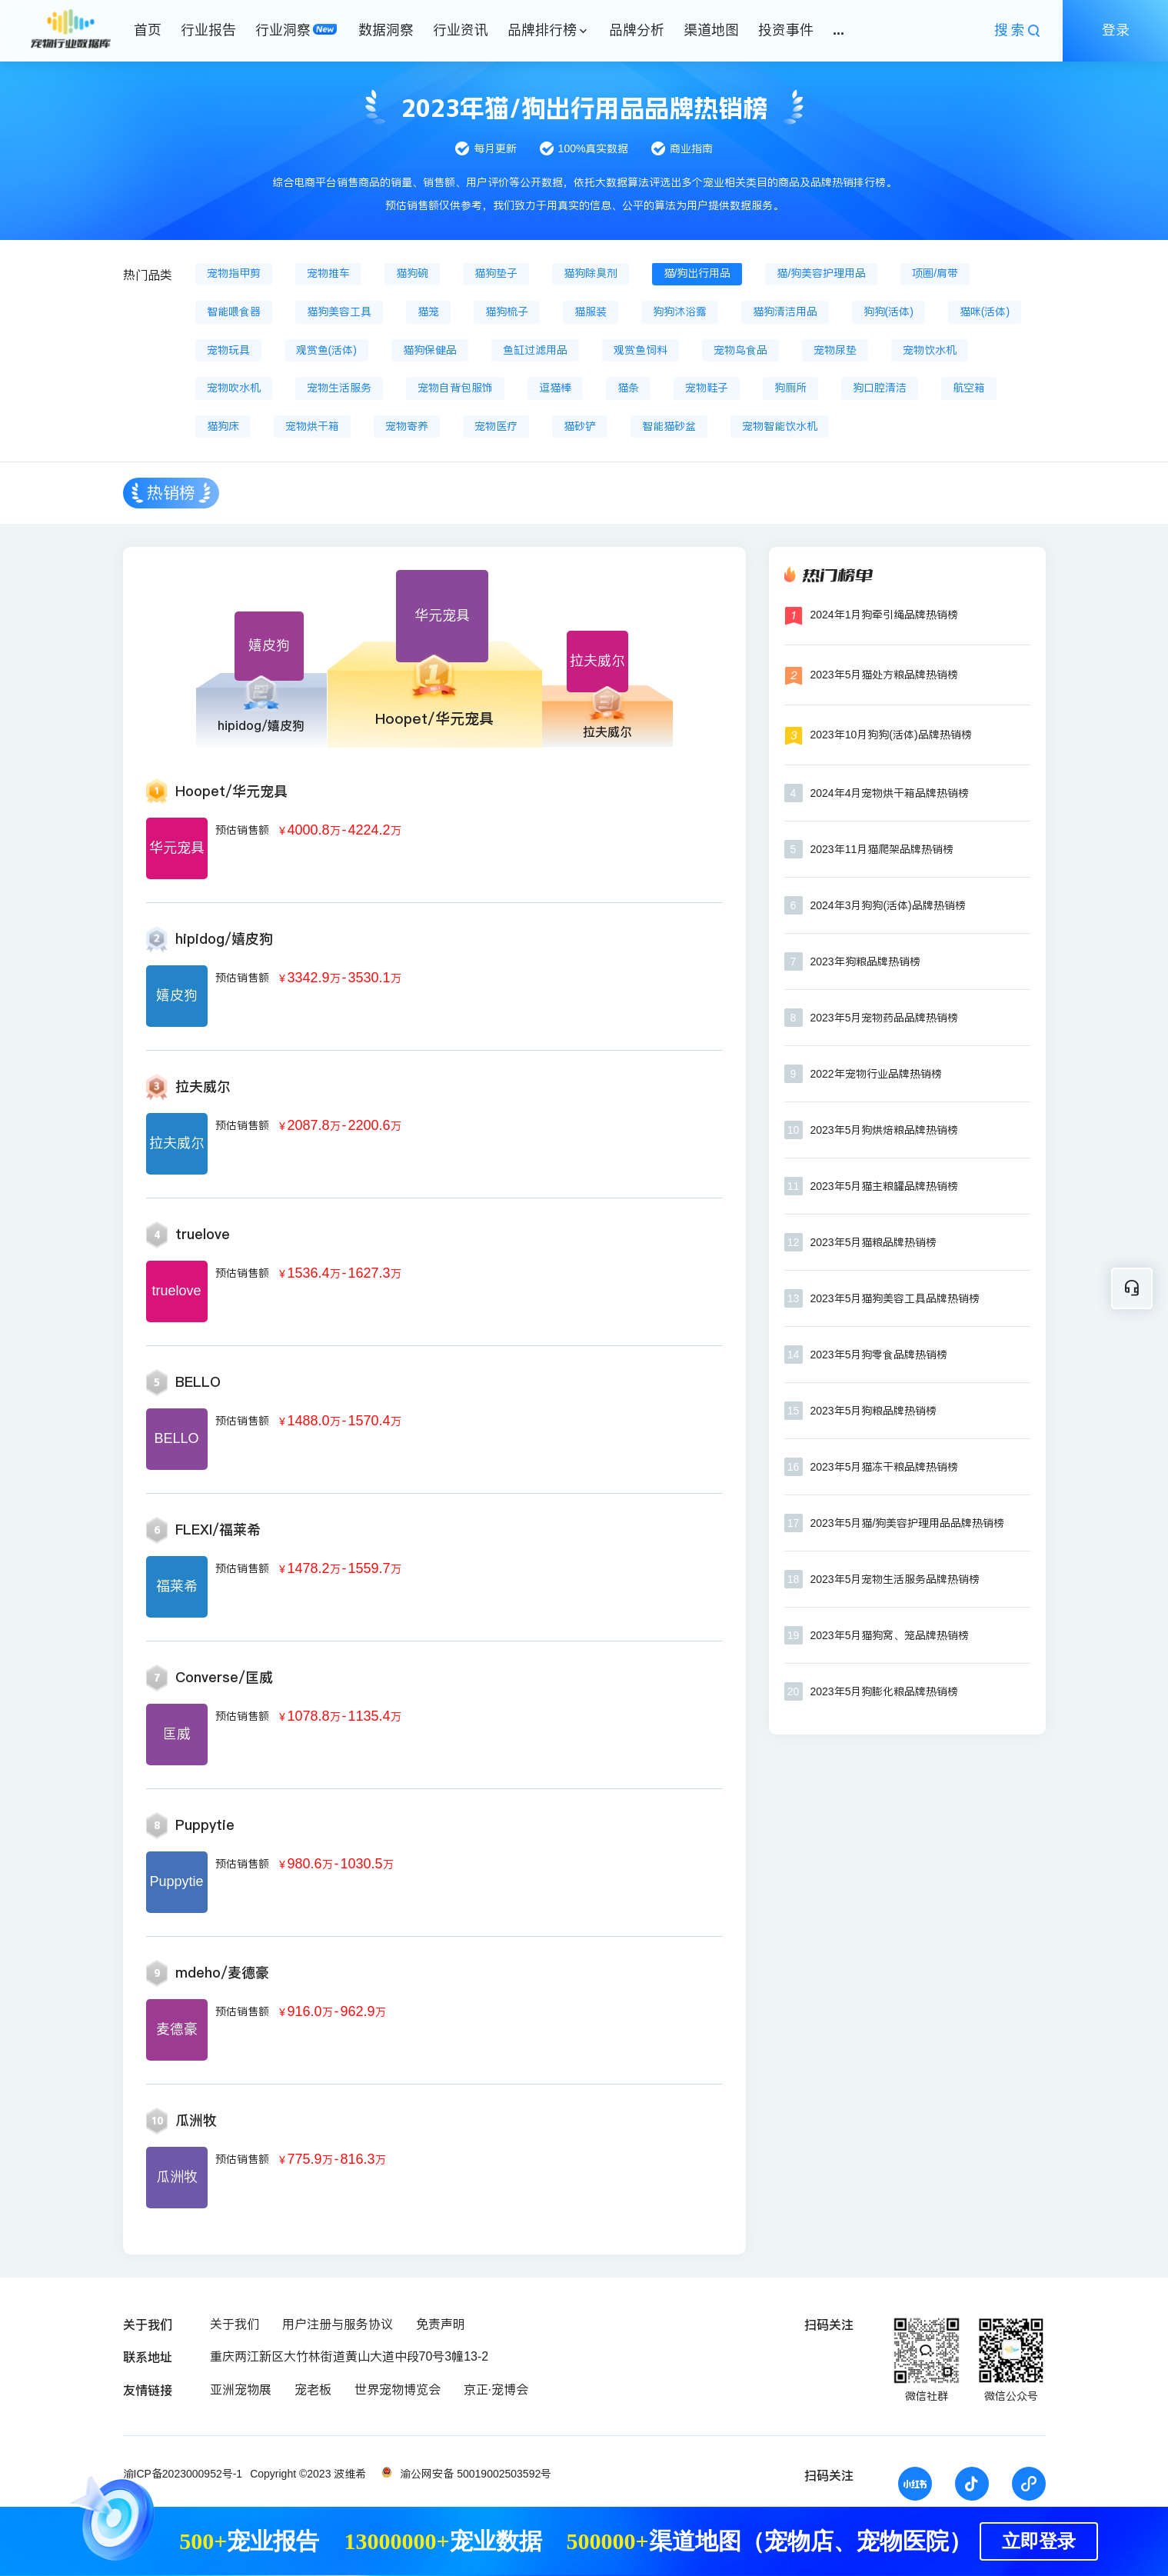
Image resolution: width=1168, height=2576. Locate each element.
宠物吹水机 (234, 388)
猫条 (628, 388)
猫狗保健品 (430, 350)
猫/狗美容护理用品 (821, 273)
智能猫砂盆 (669, 426)
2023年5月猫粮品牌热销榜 (873, 1242)
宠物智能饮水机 (779, 426)
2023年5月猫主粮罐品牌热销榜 (884, 1186)
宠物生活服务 (339, 388)
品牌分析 (636, 30)
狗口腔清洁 (880, 388)
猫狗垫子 (495, 273)
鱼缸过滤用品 (535, 350)
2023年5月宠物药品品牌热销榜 (884, 1017)
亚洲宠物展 (240, 2389)
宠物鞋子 (706, 388)
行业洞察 (283, 30)
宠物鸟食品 (740, 350)
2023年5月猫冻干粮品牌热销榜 (884, 1467)
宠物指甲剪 (234, 273)
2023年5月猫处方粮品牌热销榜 (884, 674)
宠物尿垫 (835, 350)
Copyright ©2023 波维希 (308, 2474)
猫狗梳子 (506, 311)
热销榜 (171, 493)
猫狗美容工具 (339, 311)
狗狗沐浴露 (680, 311)
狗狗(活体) (888, 311)
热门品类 (147, 275)
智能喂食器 (234, 311)
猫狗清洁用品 (785, 311)
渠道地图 (711, 30)
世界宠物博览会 (397, 2389)
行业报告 (208, 30)
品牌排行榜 (542, 30)
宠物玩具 (228, 350)
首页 (147, 30)
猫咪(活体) (985, 311)
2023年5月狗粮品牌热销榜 (873, 1411)
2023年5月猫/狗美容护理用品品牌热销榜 (907, 1523)
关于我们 (234, 2324)
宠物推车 (328, 273)
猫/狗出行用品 (697, 273)
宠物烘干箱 (312, 426)
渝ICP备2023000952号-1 (183, 2474)
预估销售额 (242, 830)
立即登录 (1039, 2541)
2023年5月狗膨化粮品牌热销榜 (884, 1691)
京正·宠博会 (496, 2389)
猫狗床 (223, 426)
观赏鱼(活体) (326, 350)
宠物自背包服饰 (455, 388)
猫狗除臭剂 (590, 273)
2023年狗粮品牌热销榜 (865, 961)
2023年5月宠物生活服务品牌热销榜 (895, 1579)
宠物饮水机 (930, 350)
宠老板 (312, 2389)
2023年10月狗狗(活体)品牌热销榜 (891, 734)
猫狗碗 (412, 273)
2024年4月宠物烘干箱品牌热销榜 (890, 793)
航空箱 (969, 388)
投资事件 (786, 30)
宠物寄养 (406, 426)
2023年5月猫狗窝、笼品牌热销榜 (890, 1635)
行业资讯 (460, 30)
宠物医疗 (495, 426)
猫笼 (428, 311)
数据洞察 (386, 30)
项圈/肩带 (935, 273)
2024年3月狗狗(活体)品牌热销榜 (888, 905)
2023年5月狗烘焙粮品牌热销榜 (884, 1130)
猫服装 (590, 311)
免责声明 (440, 2324)
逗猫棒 (555, 388)
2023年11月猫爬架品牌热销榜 (882, 849)
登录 (1116, 30)
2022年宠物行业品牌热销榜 (876, 1074)
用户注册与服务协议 (337, 2324)
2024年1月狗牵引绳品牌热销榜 (884, 614)
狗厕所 (790, 388)
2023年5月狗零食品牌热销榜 (879, 1354)
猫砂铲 (580, 426)
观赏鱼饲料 (640, 350)
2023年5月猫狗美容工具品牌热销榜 (895, 1298)
